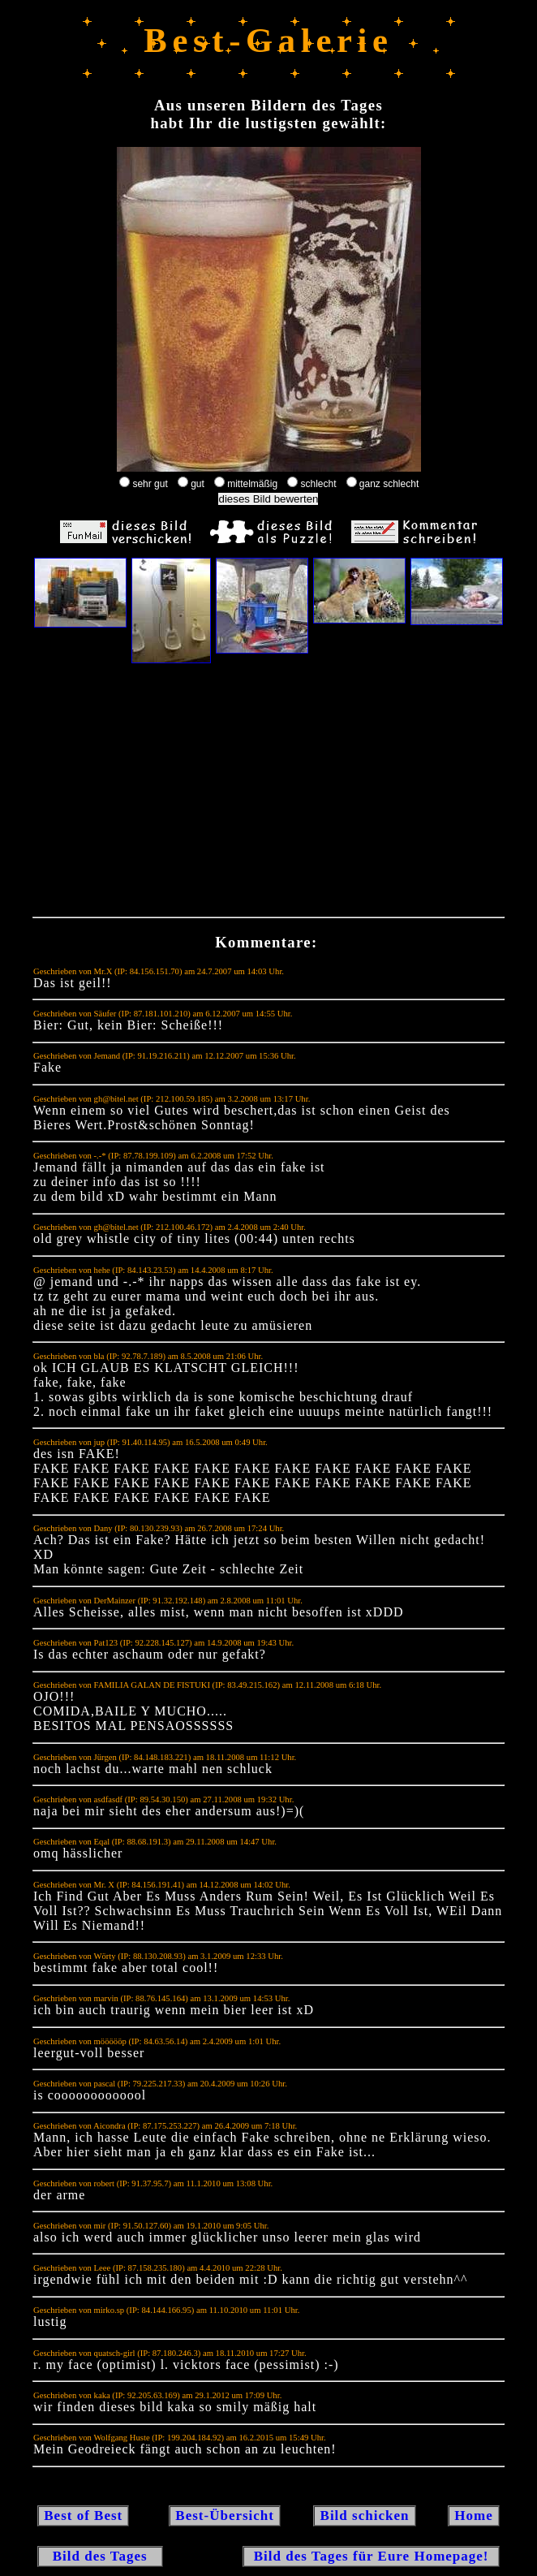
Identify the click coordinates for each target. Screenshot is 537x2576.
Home (473, 2515)
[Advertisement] (268, 794)
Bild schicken (364, 2515)
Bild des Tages (100, 2556)
